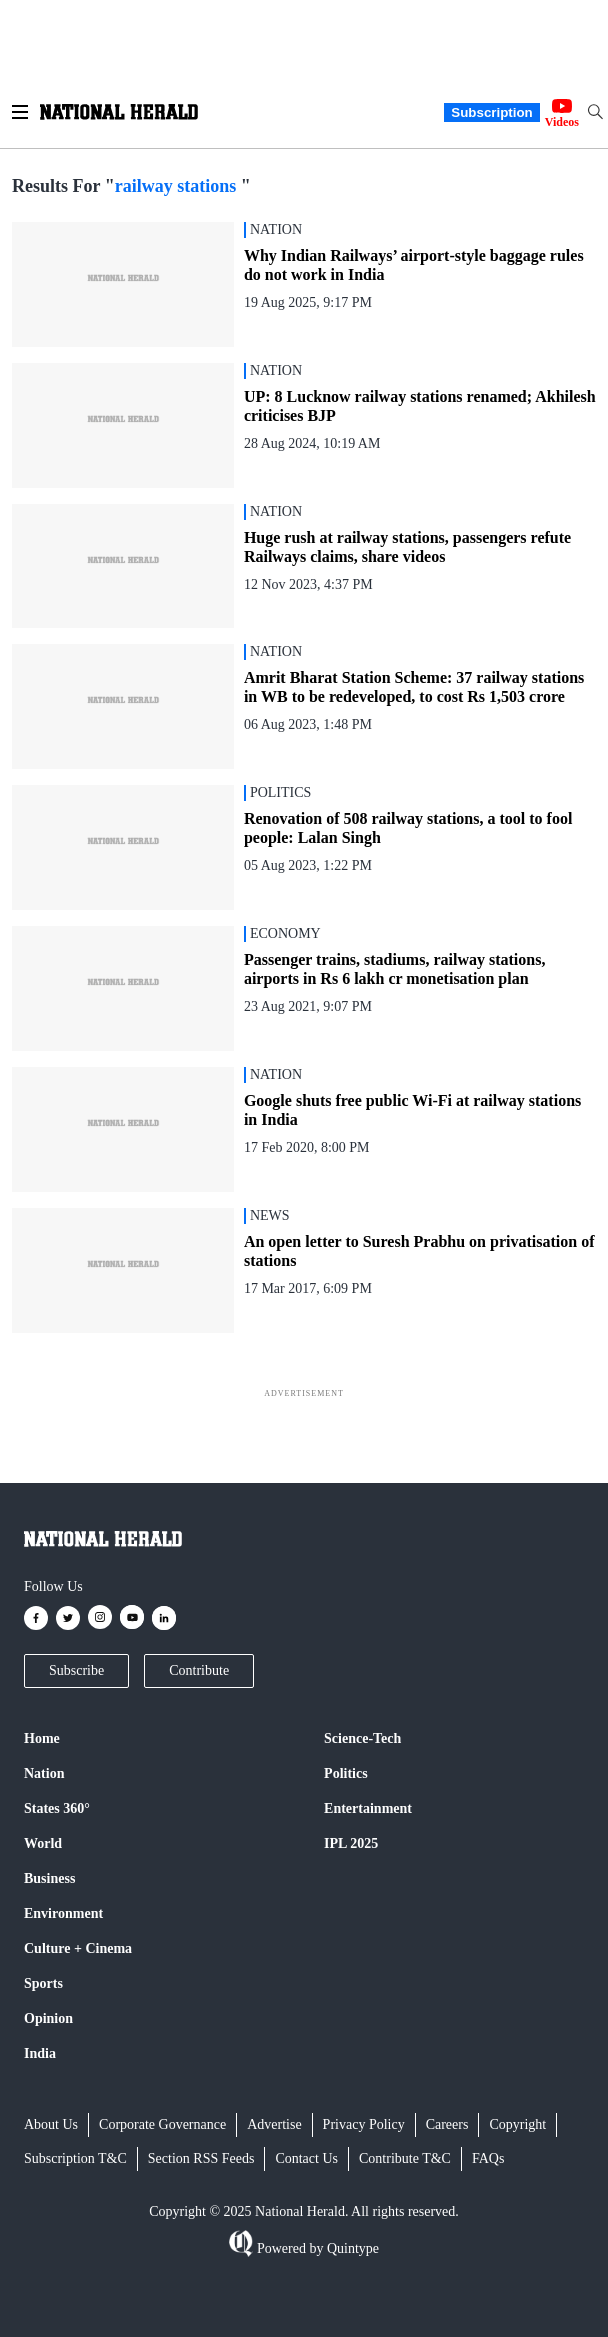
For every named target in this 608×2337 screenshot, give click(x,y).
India (40, 2053)
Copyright (517, 2124)
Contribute (199, 1670)
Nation (44, 1773)
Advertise (274, 2124)
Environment (63, 1913)
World (43, 1843)
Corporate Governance (162, 2124)
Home (42, 1738)
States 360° (57, 1808)
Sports (43, 1983)
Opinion (48, 2018)
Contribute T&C (405, 2158)
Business (49, 1878)
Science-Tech (362, 1738)
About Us (51, 2124)
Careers (447, 2124)
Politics (346, 1773)
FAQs (488, 2158)
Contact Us (306, 2158)
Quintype (351, 2248)
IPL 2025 (351, 1843)
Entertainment (368, 1808)
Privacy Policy (364, 2124)
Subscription (491, 112)
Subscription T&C (75, 2158)
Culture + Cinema (78, 1948)
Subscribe (76, 1670)
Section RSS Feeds (201, 2158)
